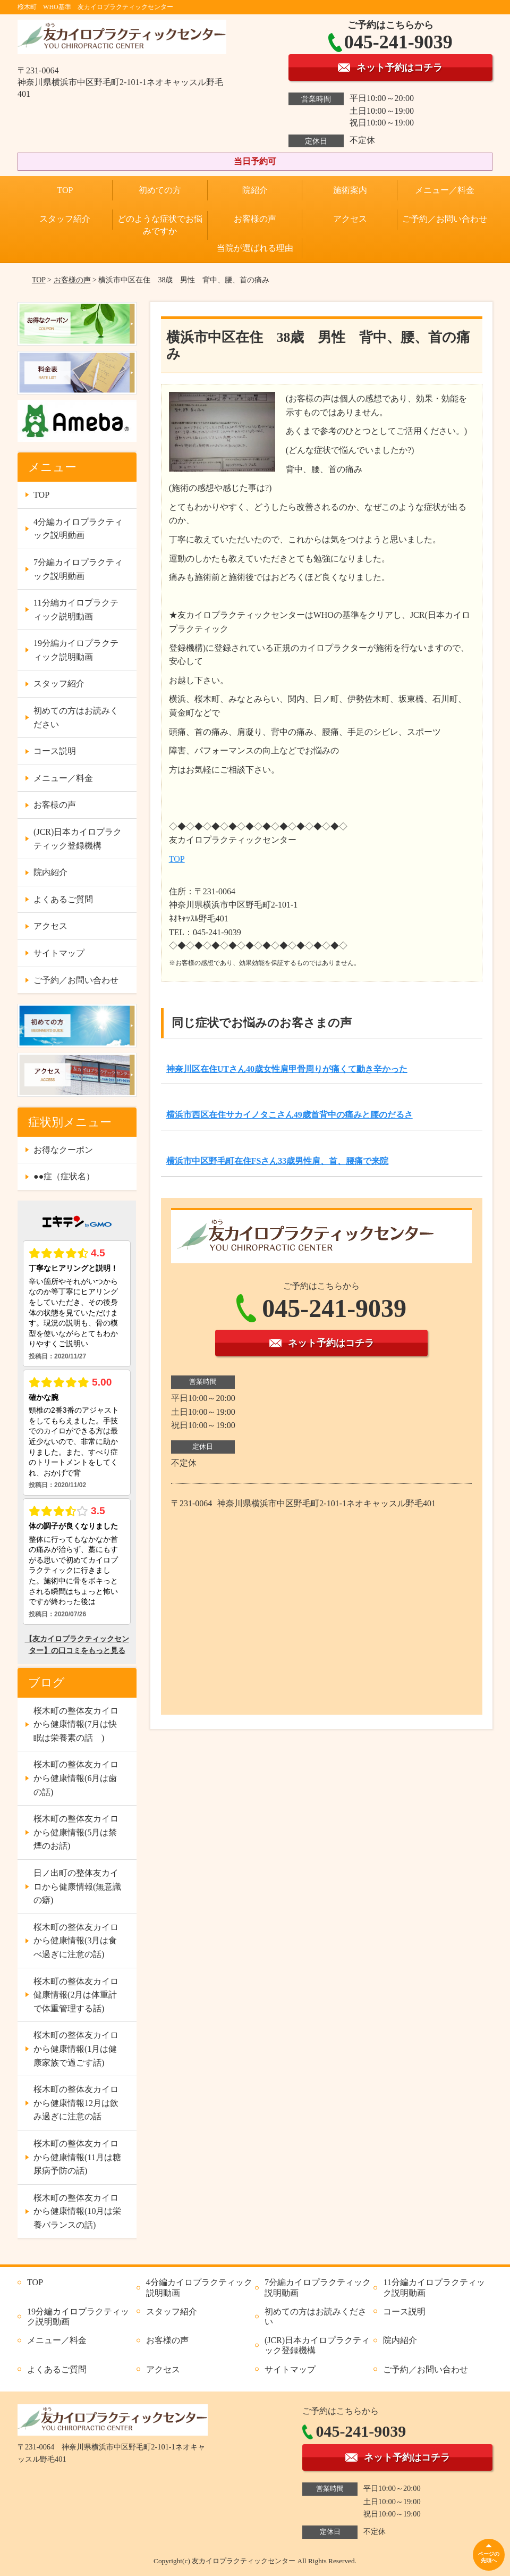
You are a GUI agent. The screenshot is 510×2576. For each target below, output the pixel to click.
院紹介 (255, 190)
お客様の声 (255, 218)
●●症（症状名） (64, 1176)
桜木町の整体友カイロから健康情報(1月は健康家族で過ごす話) (75, 2048)
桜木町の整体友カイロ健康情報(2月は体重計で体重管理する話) (75, 1995)
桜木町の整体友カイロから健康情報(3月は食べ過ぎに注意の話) (75, 1941)
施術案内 (350, 190)
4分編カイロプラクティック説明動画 (78, 528)
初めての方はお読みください (75, 717)
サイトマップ (58, 953)
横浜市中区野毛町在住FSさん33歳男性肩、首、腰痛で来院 (277, 1160)
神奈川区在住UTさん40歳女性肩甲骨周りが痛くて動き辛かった (286, 1068)
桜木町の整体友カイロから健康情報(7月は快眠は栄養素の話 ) (75, 1724)
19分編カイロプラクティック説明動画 (75, 650)
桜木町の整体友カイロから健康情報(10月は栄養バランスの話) (77, 2211)
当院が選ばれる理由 (255, 248)
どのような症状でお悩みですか (159, 224)
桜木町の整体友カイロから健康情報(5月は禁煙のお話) (75, 1832)
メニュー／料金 (444, 190)
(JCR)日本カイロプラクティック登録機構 (77, 838)
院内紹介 (50, 872)
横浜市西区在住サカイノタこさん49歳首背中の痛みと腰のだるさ (289, 1114)
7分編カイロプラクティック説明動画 (78, 569)
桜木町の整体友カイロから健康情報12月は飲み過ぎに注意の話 (75, 2103)
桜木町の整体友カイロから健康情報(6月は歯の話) (75, 1778)
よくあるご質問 (63, 899)
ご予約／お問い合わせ (444, 218)
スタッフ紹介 (64, 218)
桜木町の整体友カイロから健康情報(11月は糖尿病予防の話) (77, 2157)
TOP (65, 190)
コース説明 (54, 751)
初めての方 (160, 190)
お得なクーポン (63, 1149)
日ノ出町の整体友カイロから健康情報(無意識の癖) (77, 1886)
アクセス (350, 218)
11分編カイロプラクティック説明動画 (75, 609)
